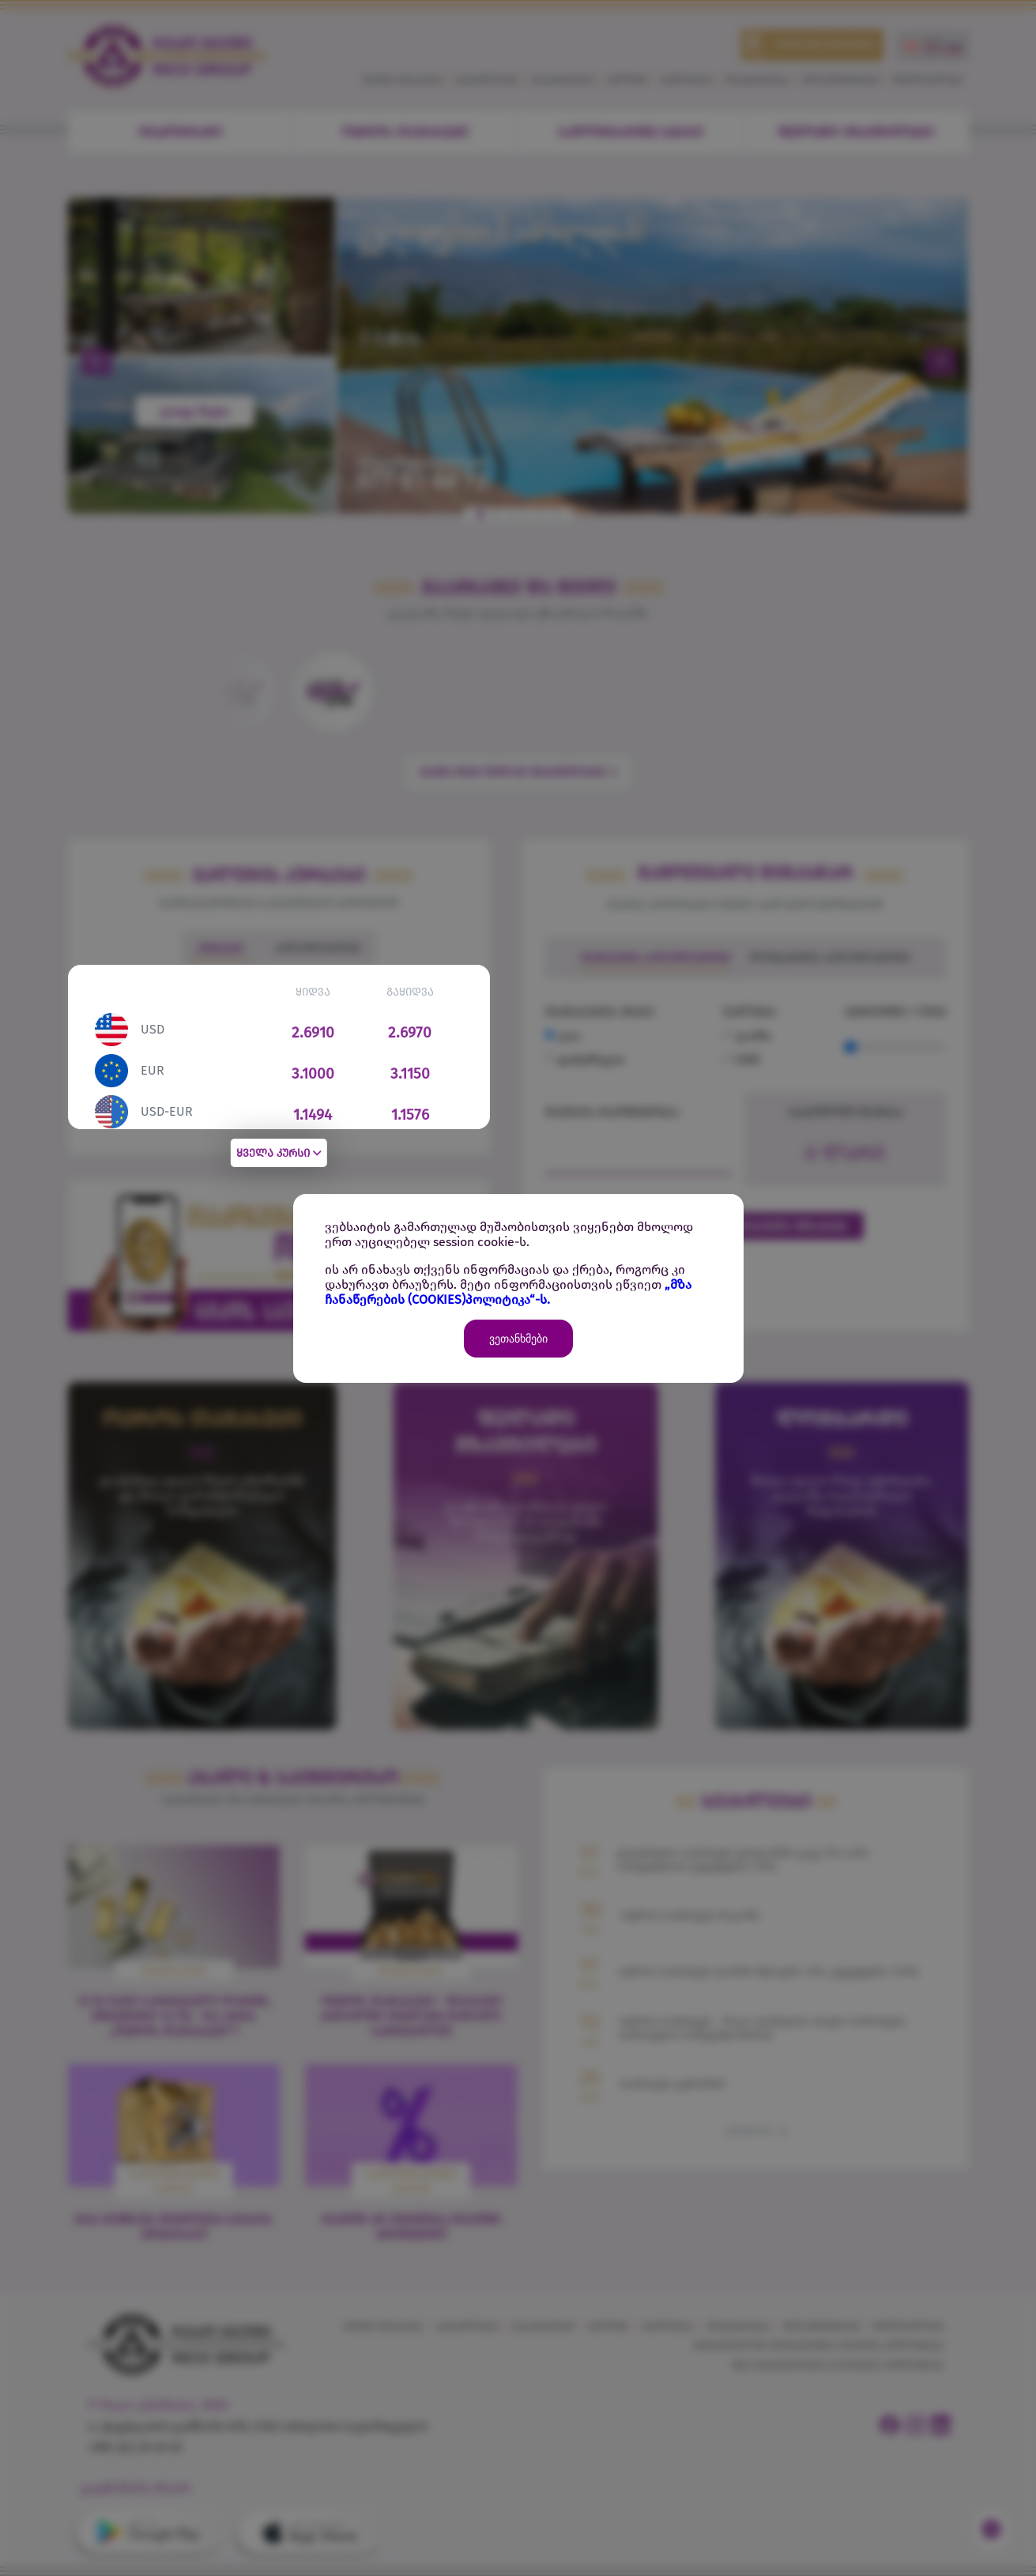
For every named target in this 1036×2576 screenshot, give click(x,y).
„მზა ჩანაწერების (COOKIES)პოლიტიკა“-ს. (508, 1292)
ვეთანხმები (518, 1338)
